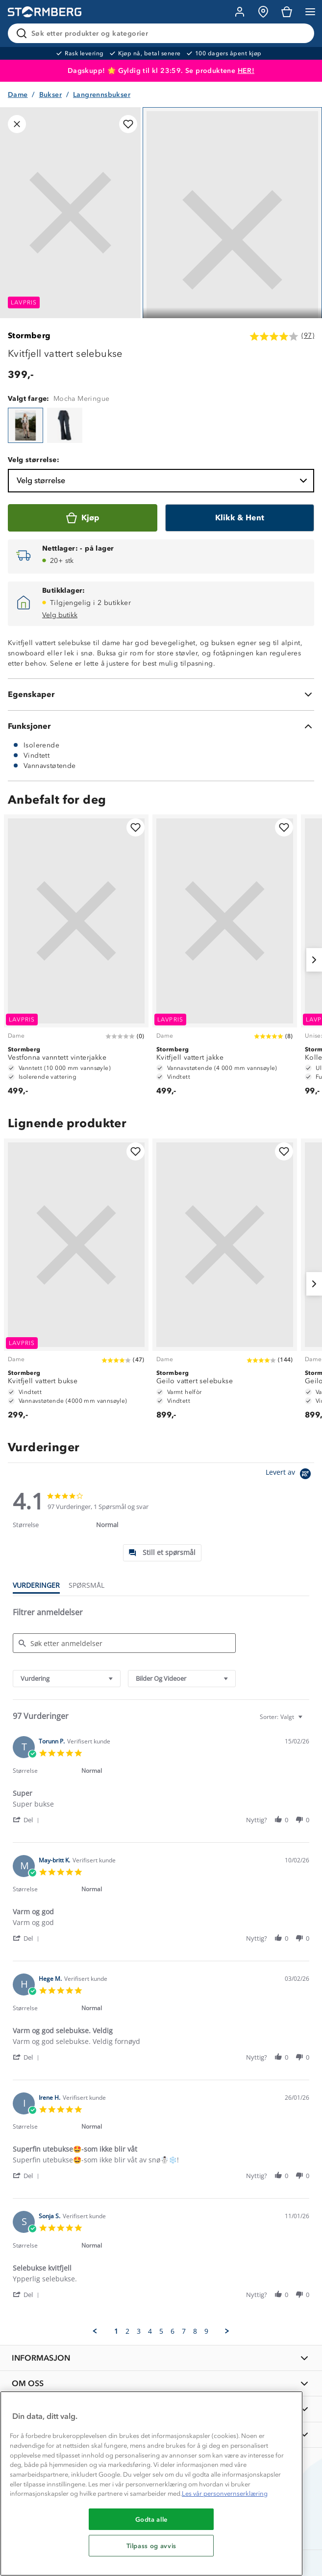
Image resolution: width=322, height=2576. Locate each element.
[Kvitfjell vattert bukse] (76, 1283)
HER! (246, 71)
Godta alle (151, 2519)
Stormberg (29, 335)
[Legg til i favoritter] (128, 124)
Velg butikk (59, 615)
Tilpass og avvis (151, 2546)
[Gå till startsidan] (44, 12)
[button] (28, 1819)
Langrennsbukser (101, 95)
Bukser (50, 95)
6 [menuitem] (172, 2331)
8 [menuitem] (195, 2331)
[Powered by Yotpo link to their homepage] (290, 1475)
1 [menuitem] (116, 2331)
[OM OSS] (161, 2383)
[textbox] (307, 1721)
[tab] (162, 1552)
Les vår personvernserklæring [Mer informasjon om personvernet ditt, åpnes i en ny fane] (225, 2493)
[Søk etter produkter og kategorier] (163, 33)
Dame (18, 95)
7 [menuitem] (184, 2331)
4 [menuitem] (150, 2331)
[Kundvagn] (286, 11)
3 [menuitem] (139, 2331)
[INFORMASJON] (161, 2357)
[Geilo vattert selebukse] (224, 1283)
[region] (151, 2483)
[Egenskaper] (161, 694)
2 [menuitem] (127, 2331)
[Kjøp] (82, 518)
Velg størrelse (163, 481)
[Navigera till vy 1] (232, 239)
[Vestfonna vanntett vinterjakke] (76, 959)
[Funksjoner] (161, 726)
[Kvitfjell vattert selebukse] (25, 425)
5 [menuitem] (161, 2331)
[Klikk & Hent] (240, 518)
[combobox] (67, 1678)
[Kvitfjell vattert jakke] (224, 959)
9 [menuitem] (206, 2331)
